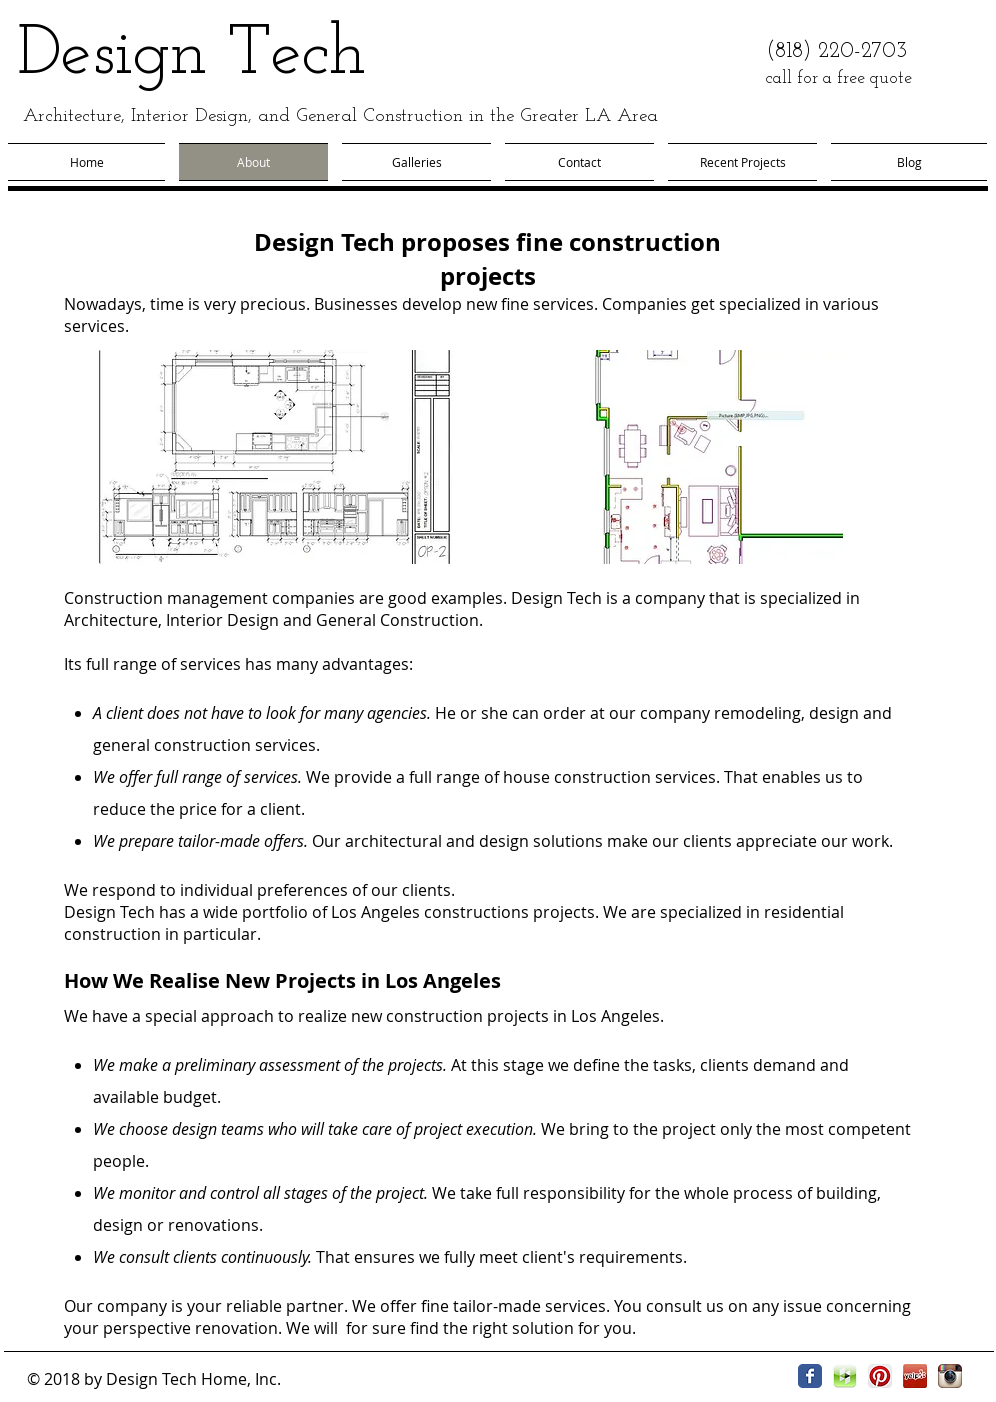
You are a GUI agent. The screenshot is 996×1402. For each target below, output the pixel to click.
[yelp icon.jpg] (915, 1376)
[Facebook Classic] (810, 1376)
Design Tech (191, 55)
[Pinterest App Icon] (880, 1376)
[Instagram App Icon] (950, 1376)
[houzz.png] (845, 1376)
